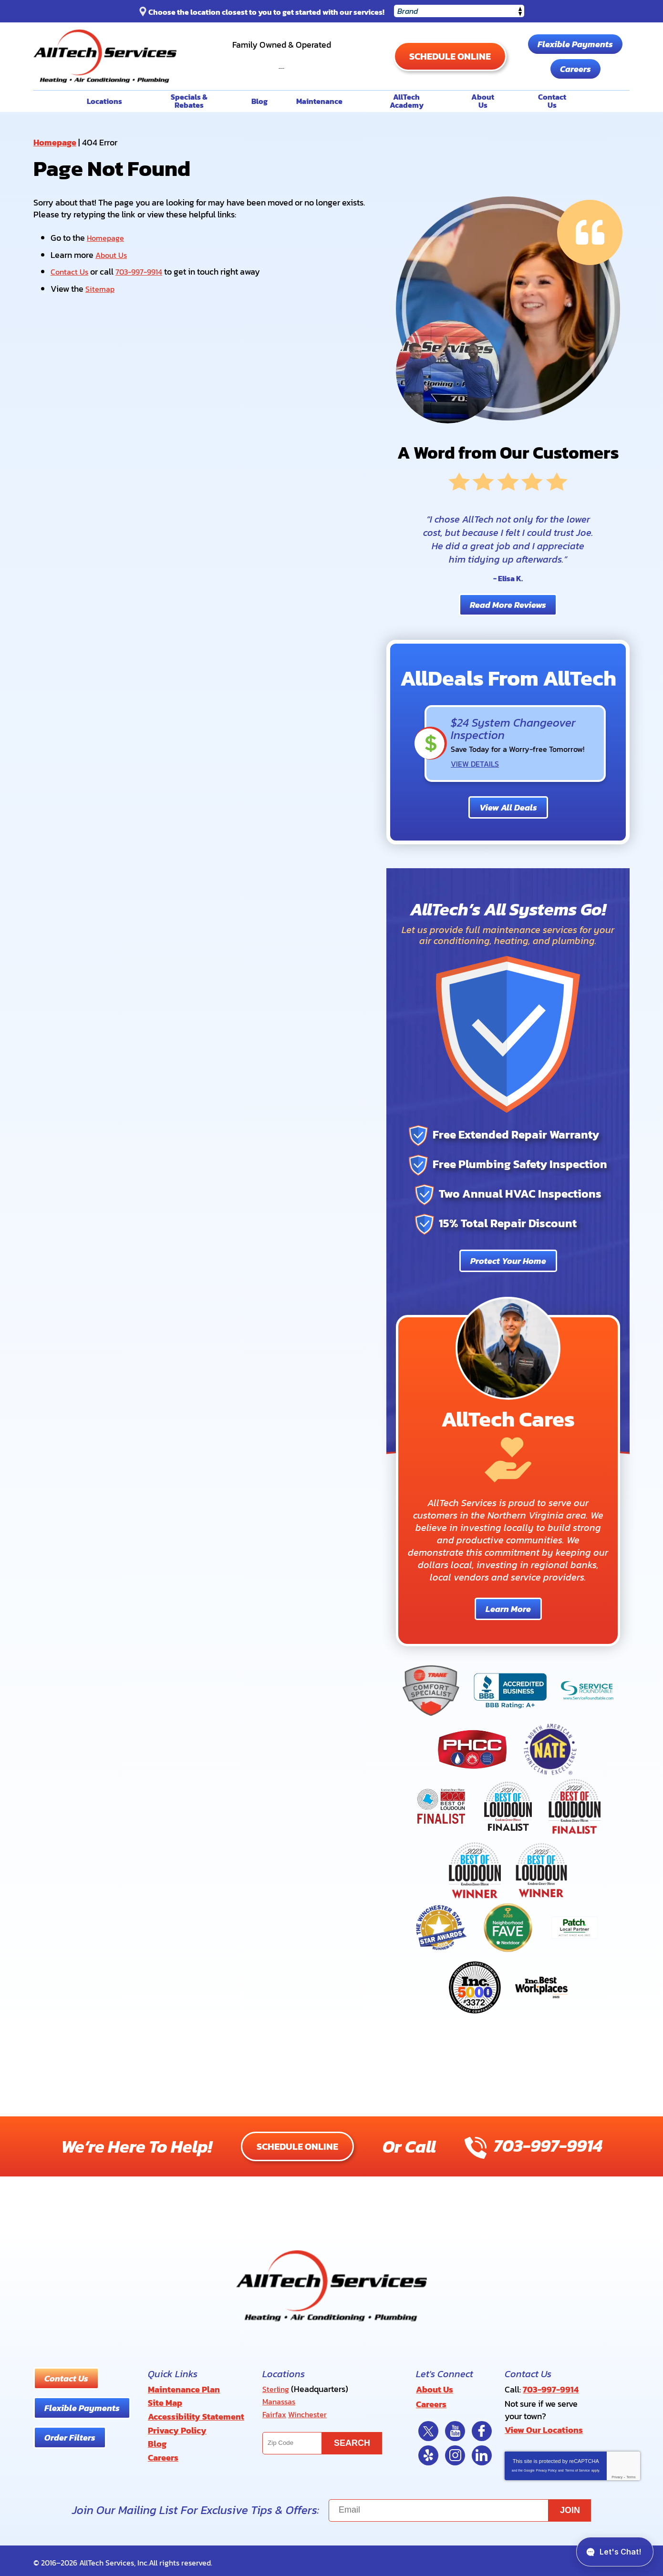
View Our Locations (544, 2427)
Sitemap (101, 286)
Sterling (276, 2388)
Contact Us (71, 270)
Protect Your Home (508, 1259)
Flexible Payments (575, 44)
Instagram (455, 2452)
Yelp (428, 2452)
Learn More (508, 1607)
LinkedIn (482, 2452)
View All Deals (508, 806)
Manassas (281, 2400)
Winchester (311, 2412)
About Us (112, 253)
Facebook (482, 2427)
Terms (630, 2473)
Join (570, 2506)
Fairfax (275, 2412)
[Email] (460, 2506)
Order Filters (69, 2437)
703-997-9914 (281, 60)
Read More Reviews (508, 604)
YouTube (455, 2427)
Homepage (54, 142)
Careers (575, 68)
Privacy (616, 2473)
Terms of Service (577, 2466)
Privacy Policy (546, 2466)
